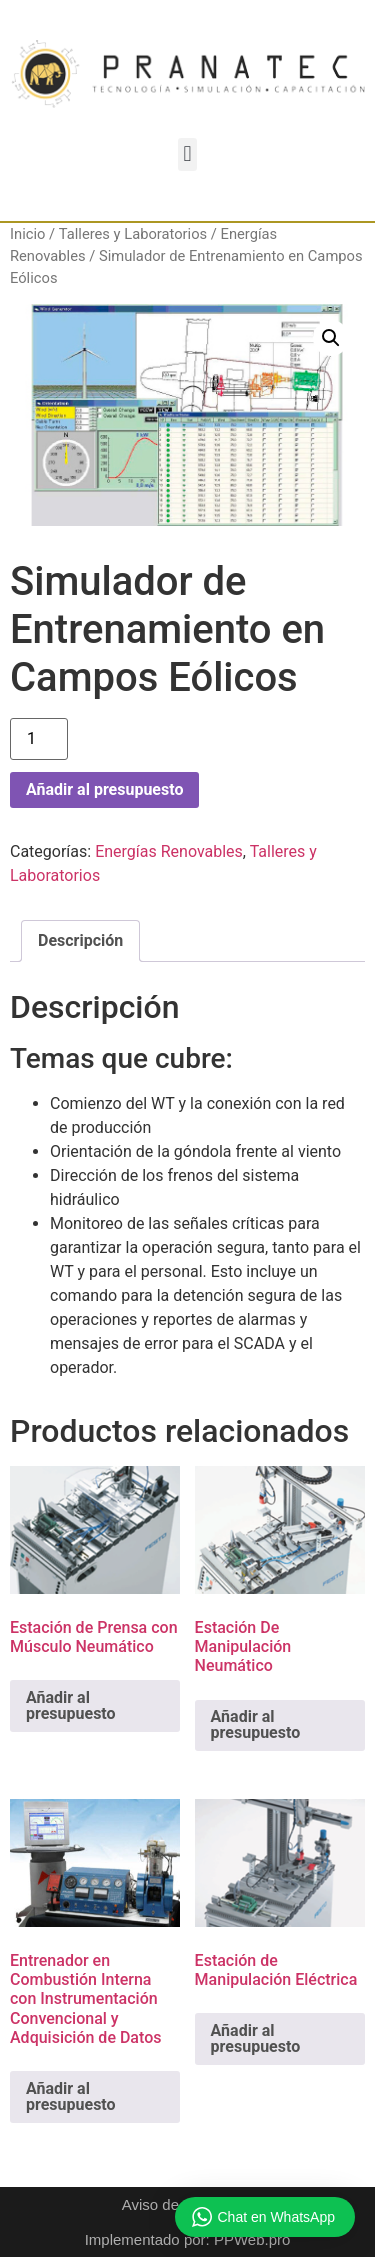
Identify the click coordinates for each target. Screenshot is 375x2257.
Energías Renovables (169, 851)
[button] (187, 154)
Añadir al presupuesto (104, 789)
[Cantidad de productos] (39, 739)
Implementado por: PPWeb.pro (188, 2239)
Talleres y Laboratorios (133, 234)
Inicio (27, 234)
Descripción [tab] (80, 940)
